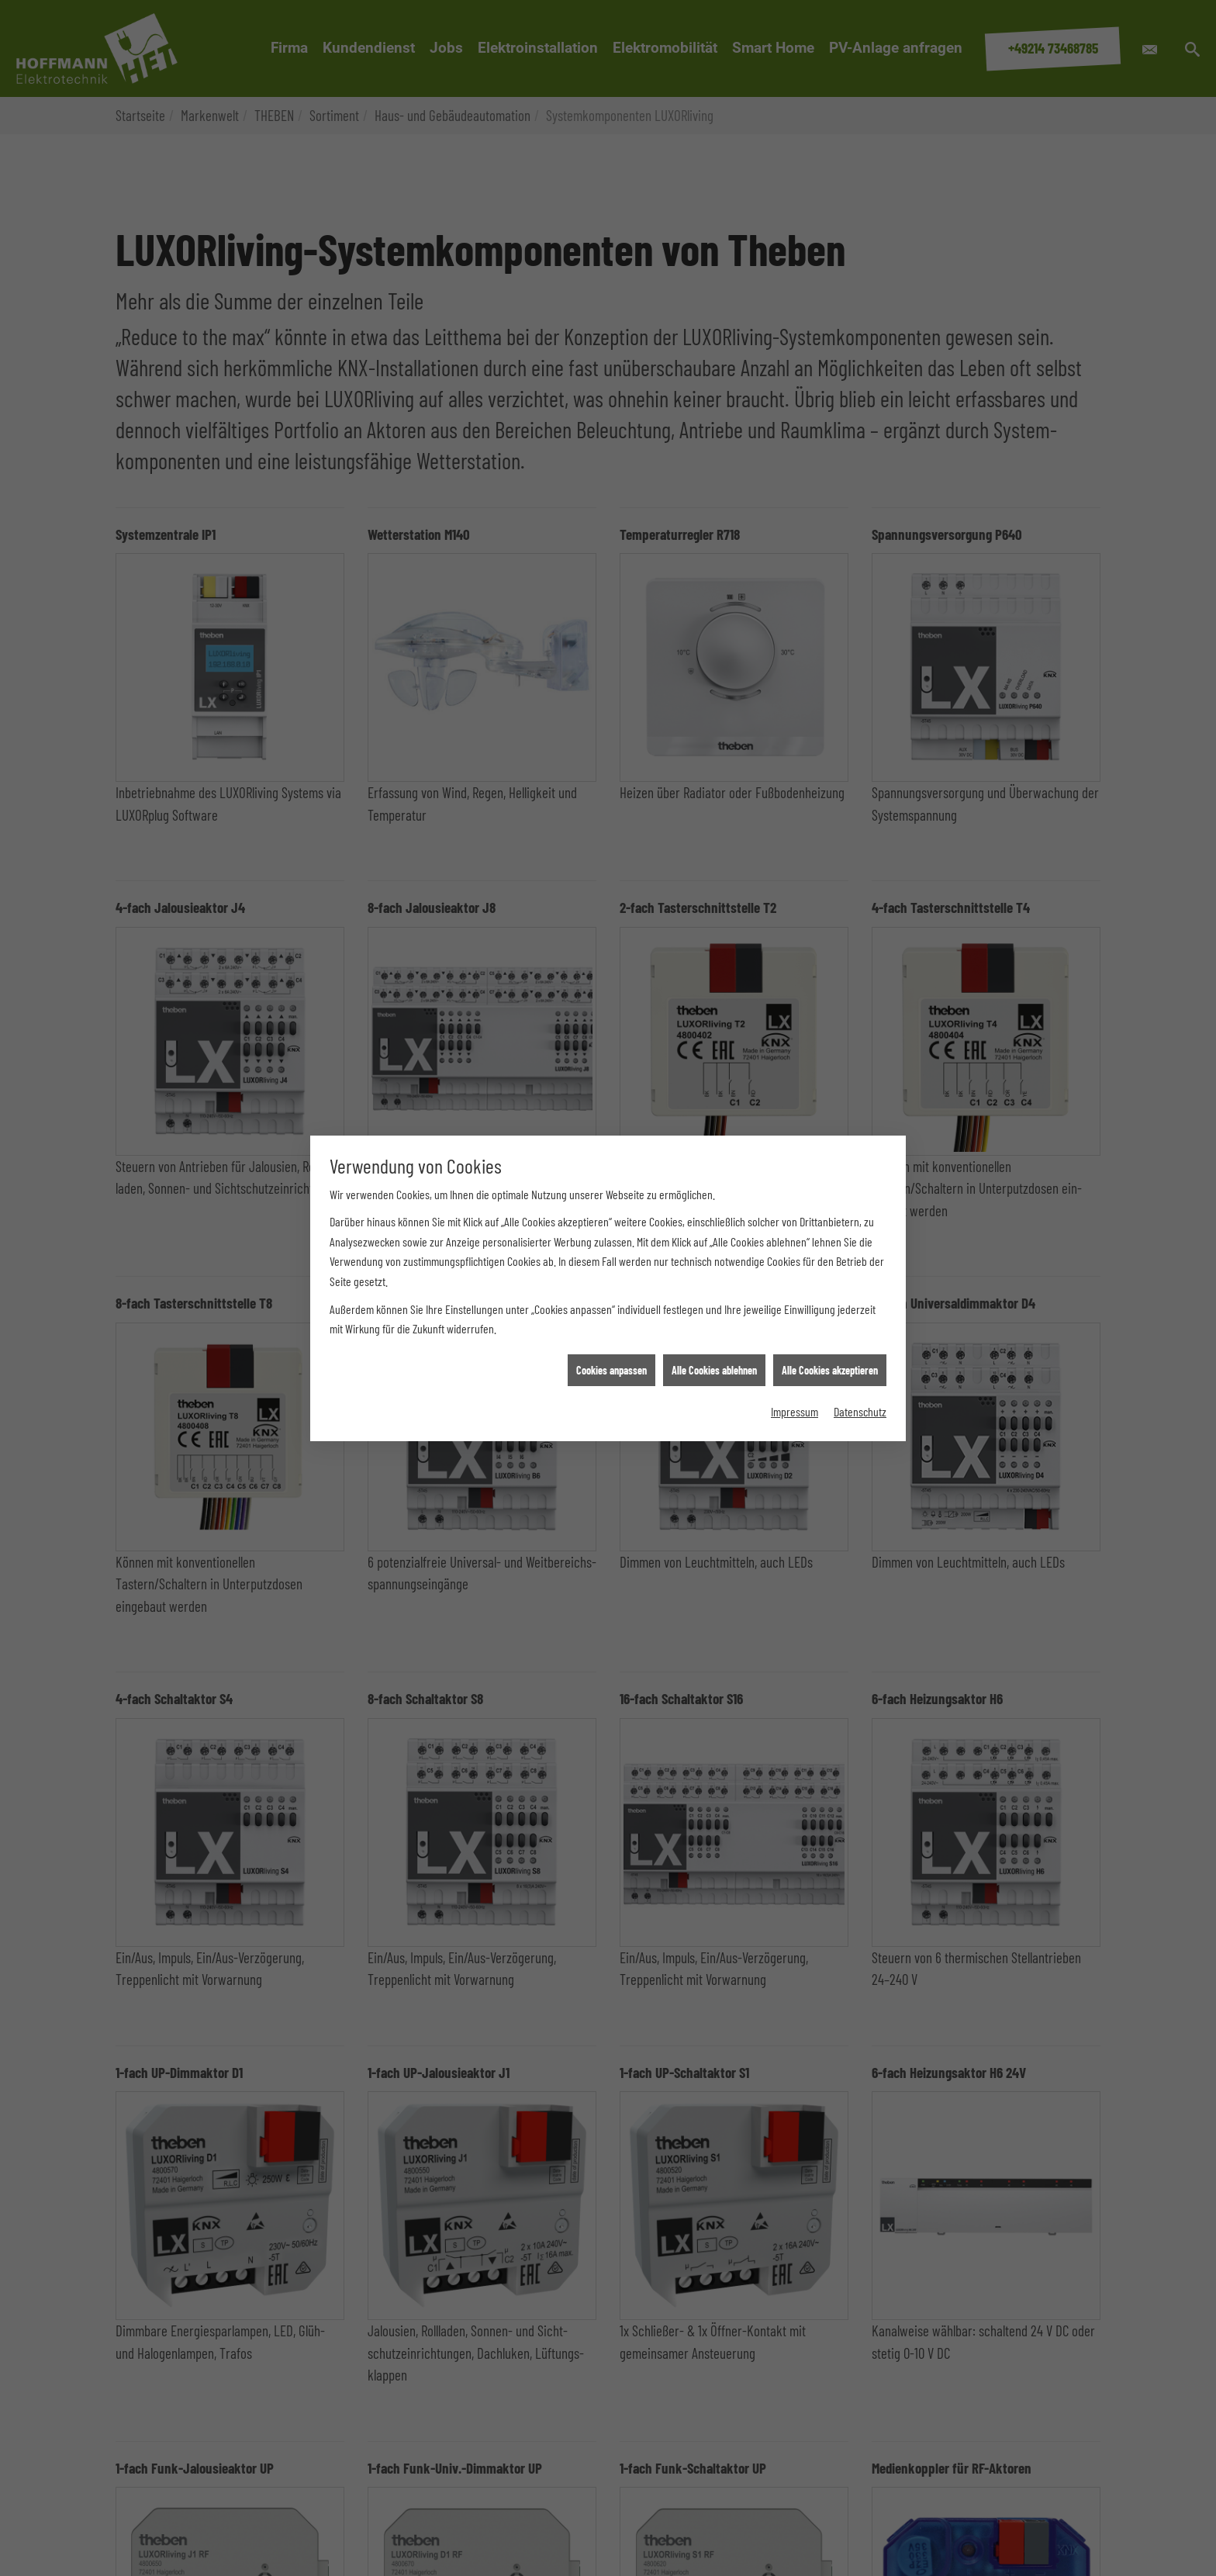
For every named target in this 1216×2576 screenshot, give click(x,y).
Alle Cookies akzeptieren (830, 1361)
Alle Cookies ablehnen (714, 1361)
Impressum (794, 1402)
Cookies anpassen (611, 1361)
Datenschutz (860, 1402)
